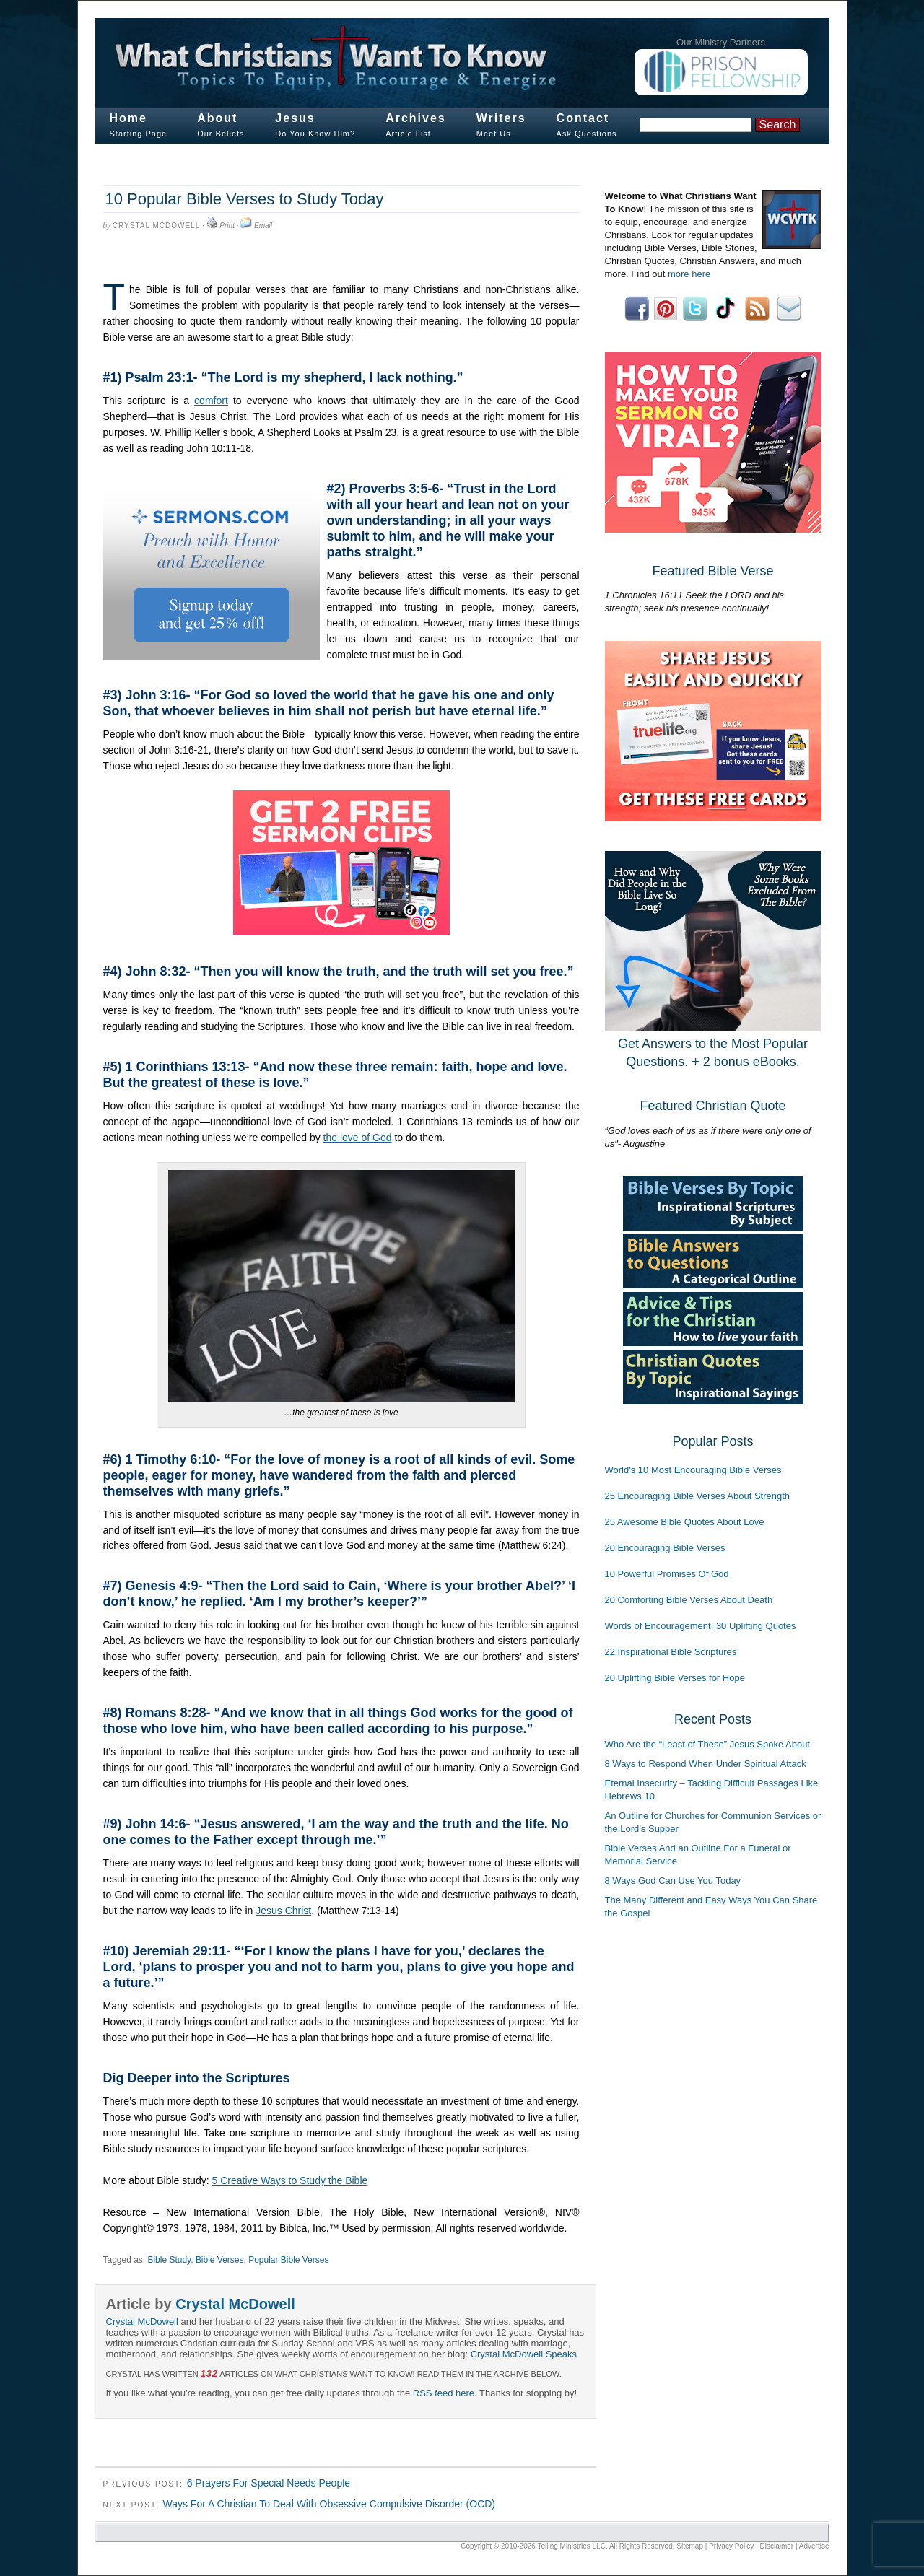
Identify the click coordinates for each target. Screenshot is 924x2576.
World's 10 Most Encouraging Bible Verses (693, 1469)
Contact (583, 118)
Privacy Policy (731, 2546)
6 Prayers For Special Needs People (268, 2483)
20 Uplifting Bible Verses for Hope (675, 1677)
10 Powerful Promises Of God (667, 1573)
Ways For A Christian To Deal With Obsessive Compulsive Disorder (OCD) (328, 2504)
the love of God (357, 1137)
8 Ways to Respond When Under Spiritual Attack (705, 1763)
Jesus (295, 118)
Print (227, 226)
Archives (415, 118)
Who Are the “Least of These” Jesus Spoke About (707, 1744)
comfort (211, 400)
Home (128, 118)
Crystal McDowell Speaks (524, 2354)
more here (689, 273)
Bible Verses (220, 2260)
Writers (501, 118)
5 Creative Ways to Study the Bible (289, 2180)
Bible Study (169, 2260)
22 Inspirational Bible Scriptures (671, 1651)
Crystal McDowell (156, 226)
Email (263, 226)
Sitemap (689, 2546)
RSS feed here (443, 2393)
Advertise (814, 2546)
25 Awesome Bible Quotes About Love (684, 1521)
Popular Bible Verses (288, 2260)
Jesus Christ (283, 1910)
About (217, 118)
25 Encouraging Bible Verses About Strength (697, 1495)
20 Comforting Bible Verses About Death (689, 1599)
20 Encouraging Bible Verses (665, 1547)
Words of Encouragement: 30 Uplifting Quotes (700, 1625)
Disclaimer (777, 2546)
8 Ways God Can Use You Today (673, 1880)
